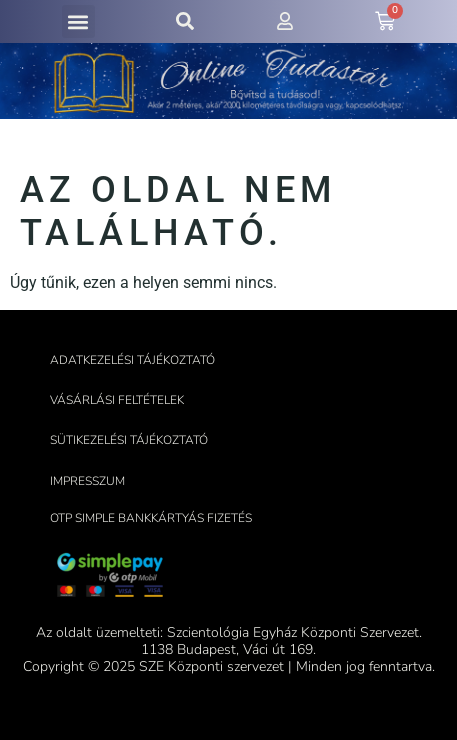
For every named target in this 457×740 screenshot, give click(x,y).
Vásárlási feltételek (117, 400)
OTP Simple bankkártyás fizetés (151, 518)
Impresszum (87, 481)
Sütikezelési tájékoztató (129, 440)
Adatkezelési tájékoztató (132, 360)
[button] (78, 21)
